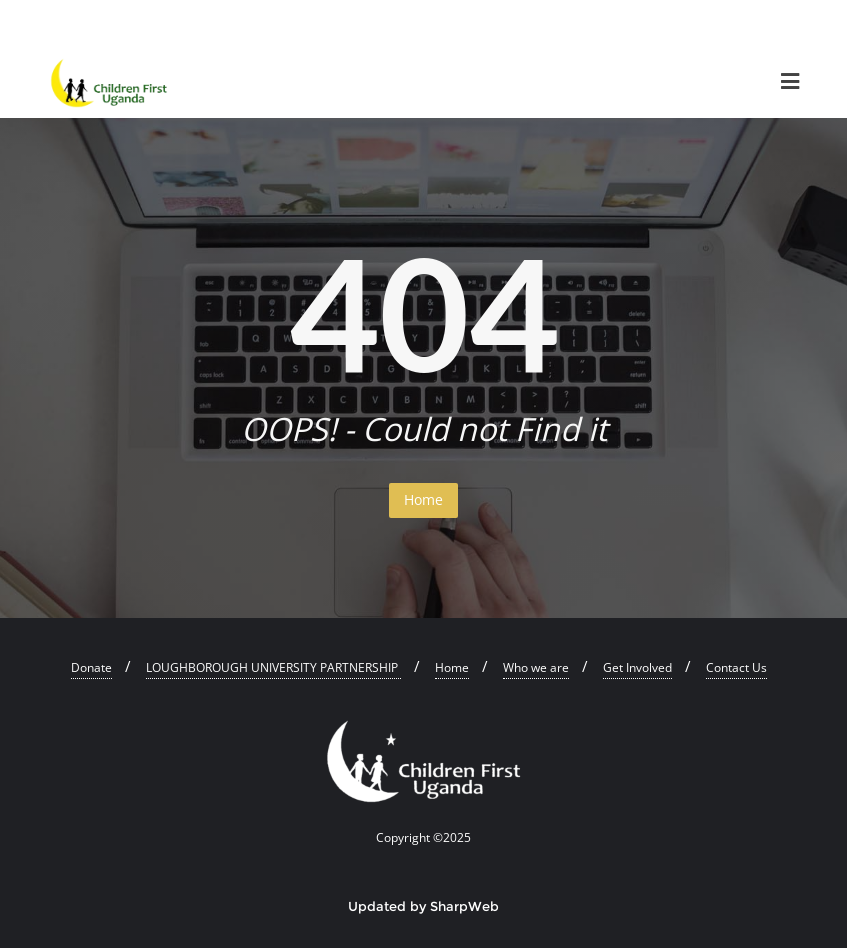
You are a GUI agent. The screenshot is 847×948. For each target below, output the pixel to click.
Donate (91, 667)
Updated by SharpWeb (423, 906)
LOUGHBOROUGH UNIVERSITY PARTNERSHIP (273, 667)
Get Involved (637, 667)
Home (423, 499)
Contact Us (736, 667)
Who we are (536, 667)
